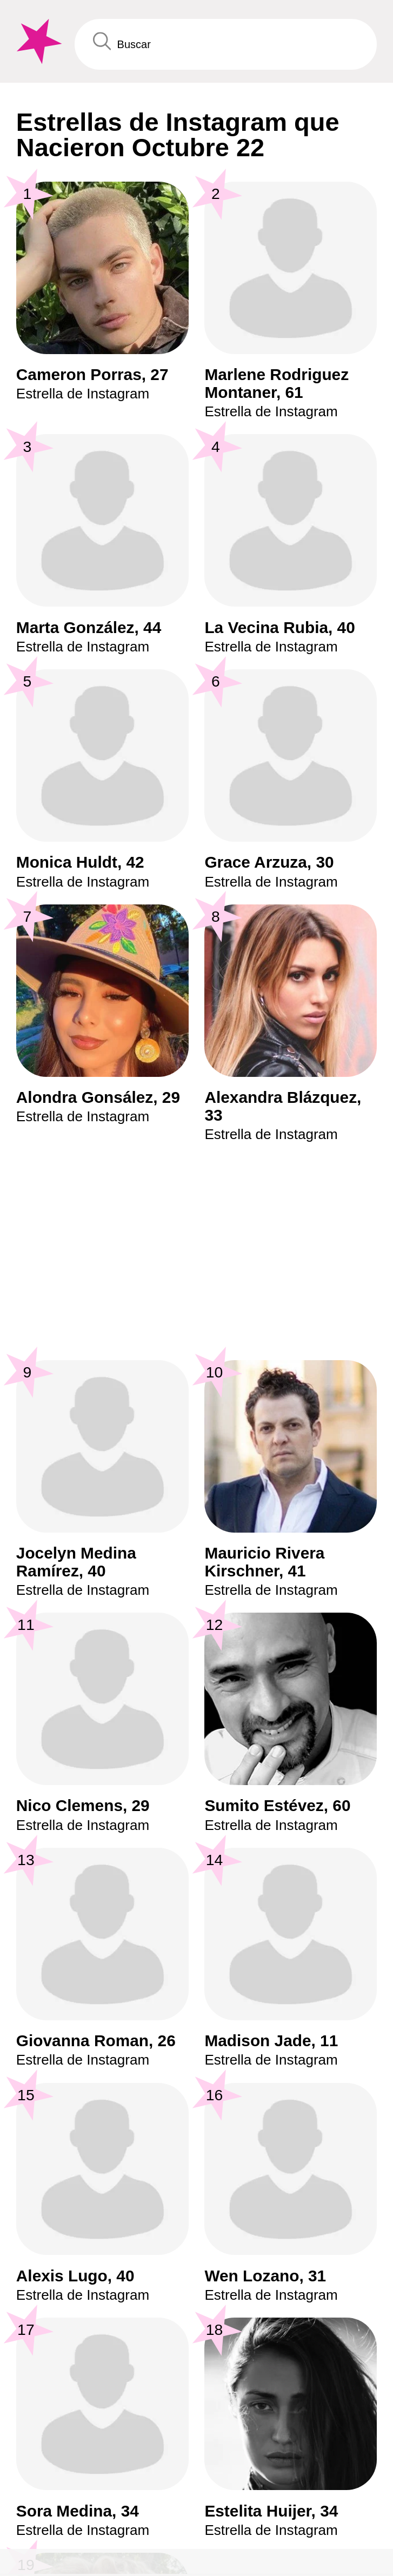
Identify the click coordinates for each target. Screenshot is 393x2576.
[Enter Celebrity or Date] (226, 44)
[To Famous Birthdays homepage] (37, 41)
